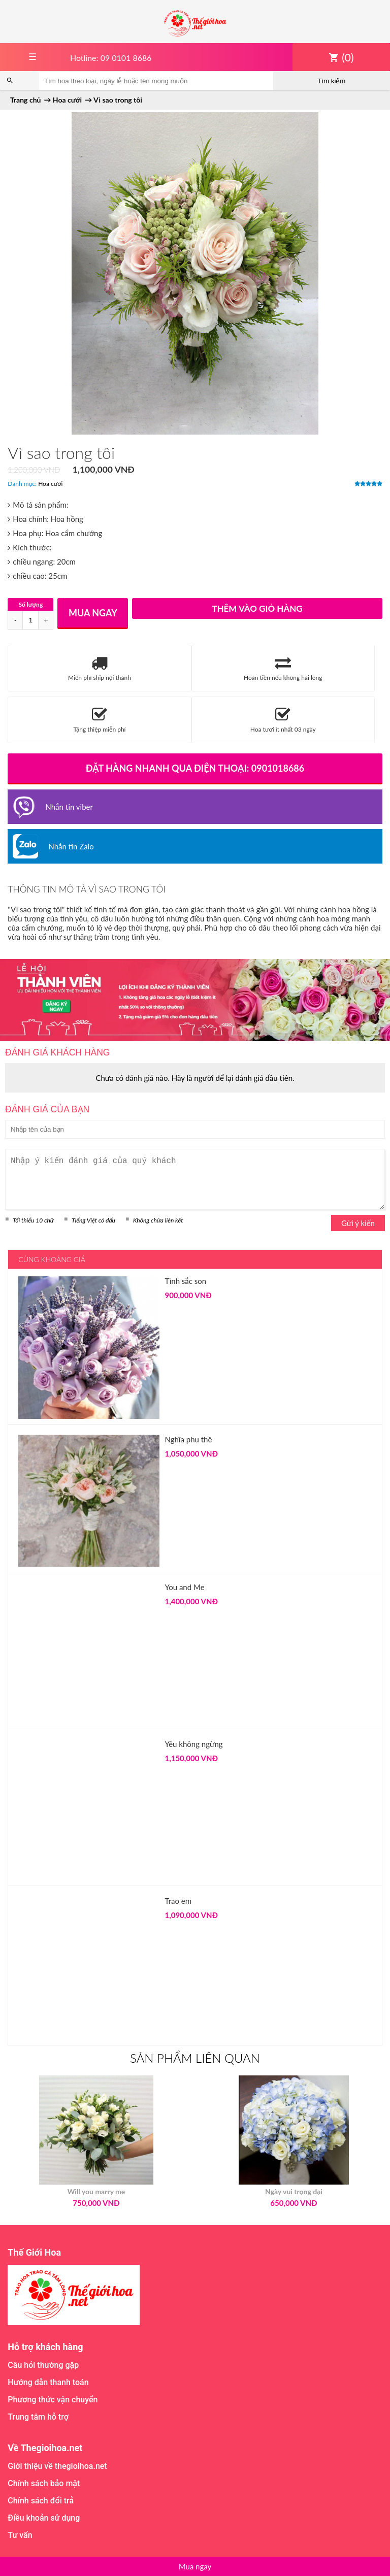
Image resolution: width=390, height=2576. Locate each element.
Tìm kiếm (331, 81)
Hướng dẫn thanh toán (48, 2382)
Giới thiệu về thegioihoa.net (57, 2466)
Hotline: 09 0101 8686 (111, 57)
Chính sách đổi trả (41, 2500)
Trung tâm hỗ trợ (38, 2417)
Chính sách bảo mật (44, 2483)
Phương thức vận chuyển (53, 2399)
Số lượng (30, 604)
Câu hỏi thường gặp (43, 2365)
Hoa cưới (50, 483)
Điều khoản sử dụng (44, 2518)
